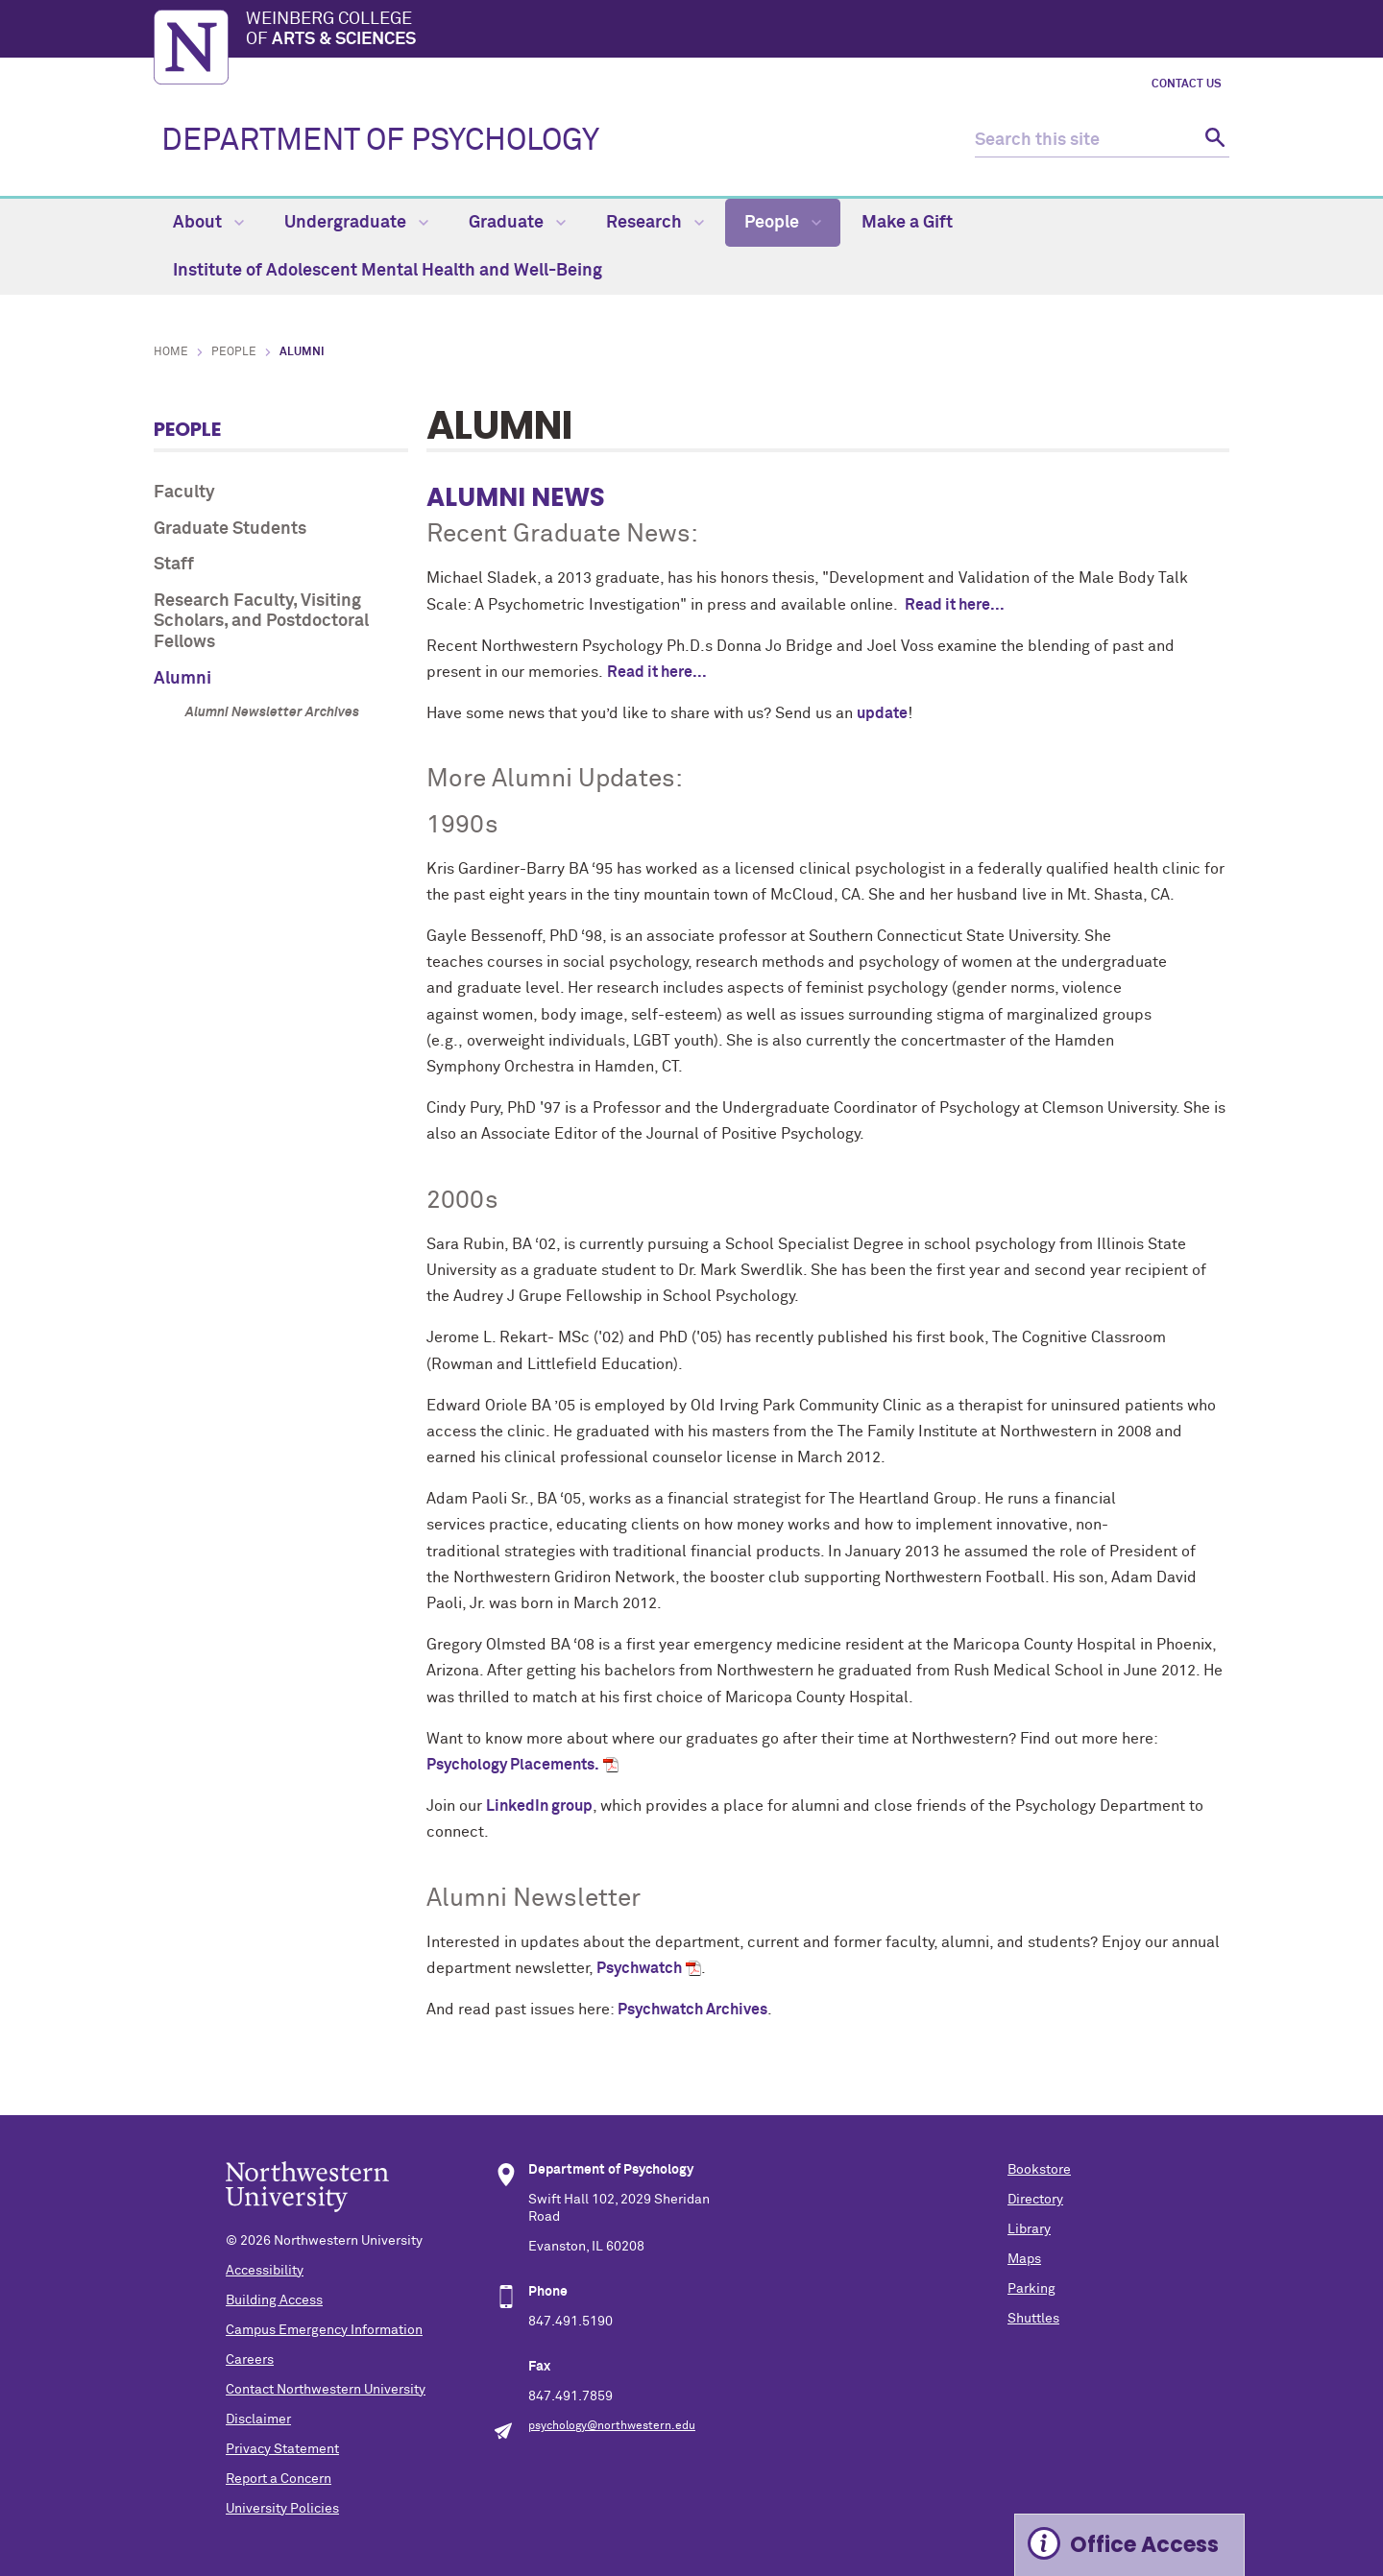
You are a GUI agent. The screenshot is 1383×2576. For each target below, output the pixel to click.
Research (655, 222)
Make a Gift (907, 222)
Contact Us (1187, 84)
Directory (1035, 2199)
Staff (174, 564)
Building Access (274, 2300)
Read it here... (953, 605)
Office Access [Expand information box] (1144, 2545)
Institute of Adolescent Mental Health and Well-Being (387, 270)
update (882, 713)
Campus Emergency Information (324, 2330)
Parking (1031, 2289)
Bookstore (1039, 2170)
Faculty (184, 492)
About (208, 222)
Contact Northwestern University (325, 2389)
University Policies (282, 2509)
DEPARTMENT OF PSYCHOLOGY (380, 141)
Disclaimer (258, 2419)
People (782, 222)
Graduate (517, 222)
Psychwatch (639, 1968)
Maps (1024, 2259)
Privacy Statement (282, 2449)
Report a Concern (278, 2479)
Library (1029, 2229)
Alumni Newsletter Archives (272, 712)
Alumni (182, 678)
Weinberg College (737, 31)
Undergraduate (356, 222)
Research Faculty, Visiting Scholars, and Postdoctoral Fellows (261, 621)
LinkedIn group (539, 1806)
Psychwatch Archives (692, 2009)
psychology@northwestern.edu (611, 2426)
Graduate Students (230, 529)
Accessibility (264, 2270)
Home (171, 352)
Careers (250, 2360)
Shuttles (1033, 2318)
